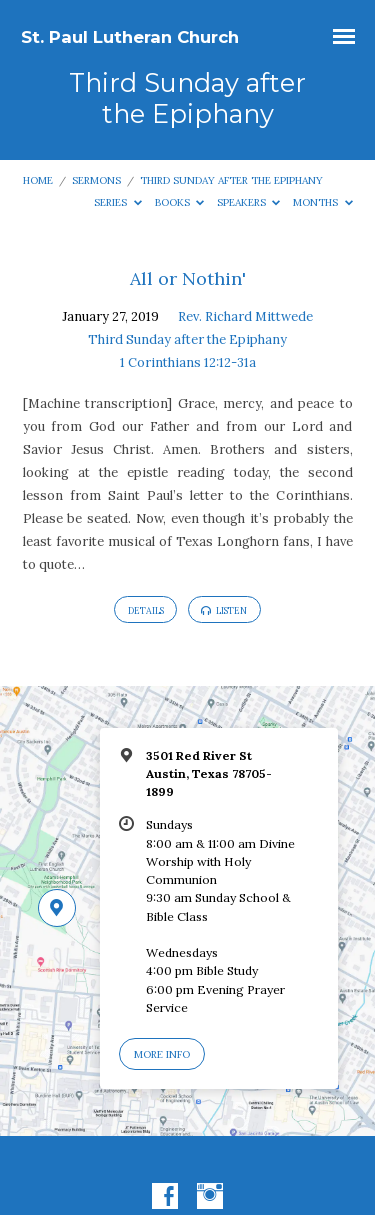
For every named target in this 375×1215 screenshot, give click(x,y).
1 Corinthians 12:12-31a (188, 362)
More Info (162, 1054)
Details (146, 610)
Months (323, 202)
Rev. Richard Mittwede (245, 316)
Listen (224, 611)
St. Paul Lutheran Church (130, 37)
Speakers (249, 202)
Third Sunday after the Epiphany (231, 180)
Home (38, 180)
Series (118, 202)
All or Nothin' (188, 278)
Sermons (96, 180)
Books (180, 202)
